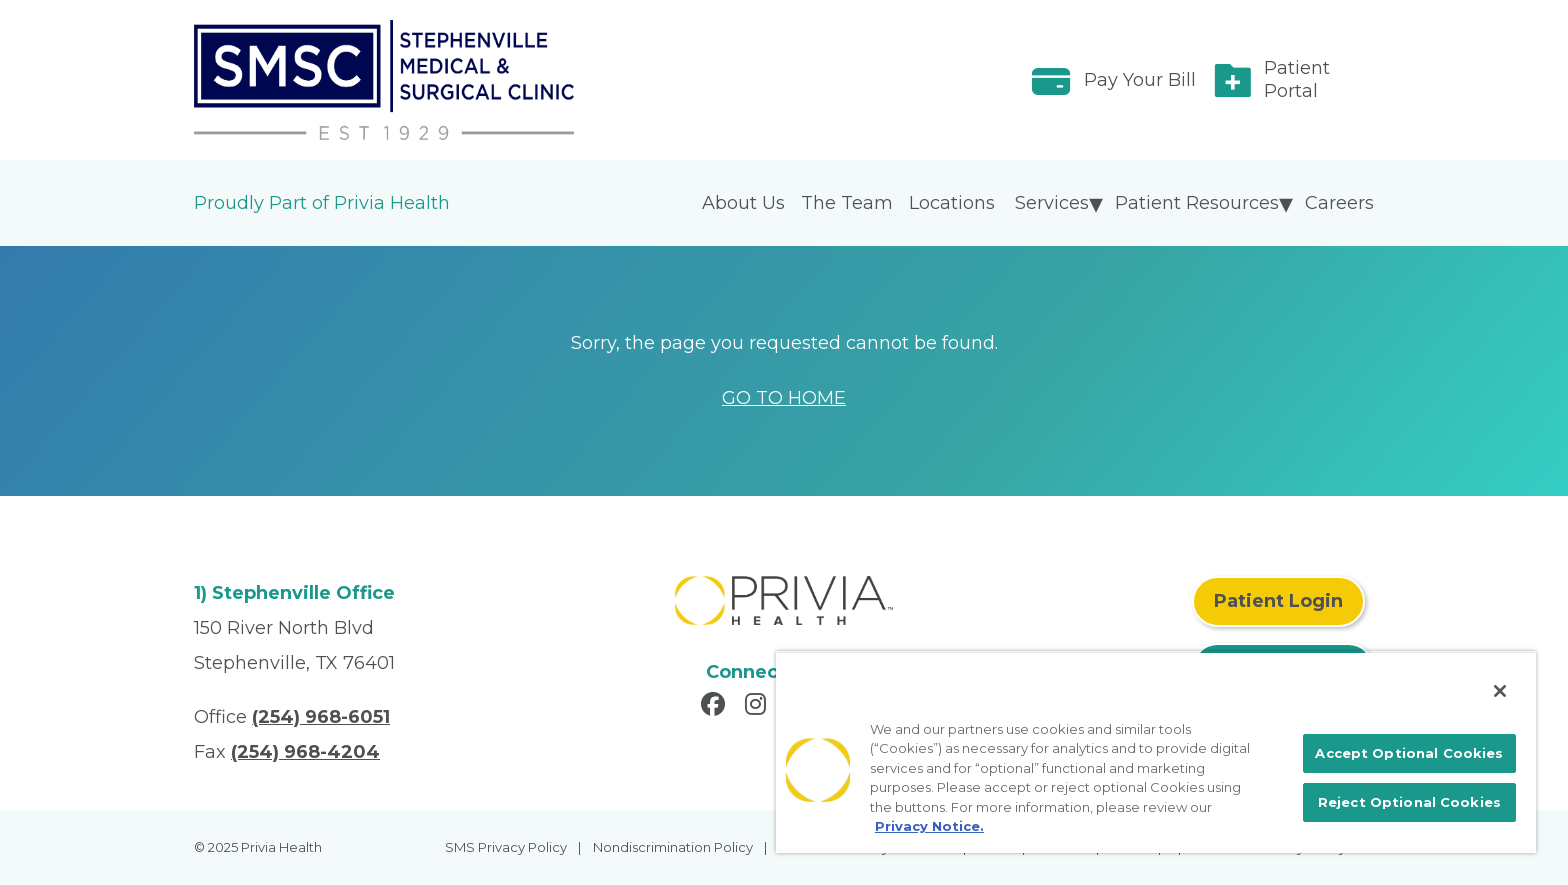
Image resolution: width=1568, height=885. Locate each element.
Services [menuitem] (1052, 203)
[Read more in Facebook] (716, 707)
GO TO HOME (784, 398)
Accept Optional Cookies (1409, 753)
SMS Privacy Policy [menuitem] (506, 847)
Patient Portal (1297, 79)
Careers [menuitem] (1339, 203)
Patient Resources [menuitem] (1197, 203)
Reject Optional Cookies (1409, 802)
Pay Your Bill (1140, 80)
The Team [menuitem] (847, 203)
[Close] (1500, 691)
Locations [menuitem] (952, 203)
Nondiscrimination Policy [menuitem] (673, 847)
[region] (1156, 752)
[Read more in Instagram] (758, 707)
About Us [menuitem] (743, 203)
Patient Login (1278, 601)
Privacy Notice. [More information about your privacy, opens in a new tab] (929, 826)
